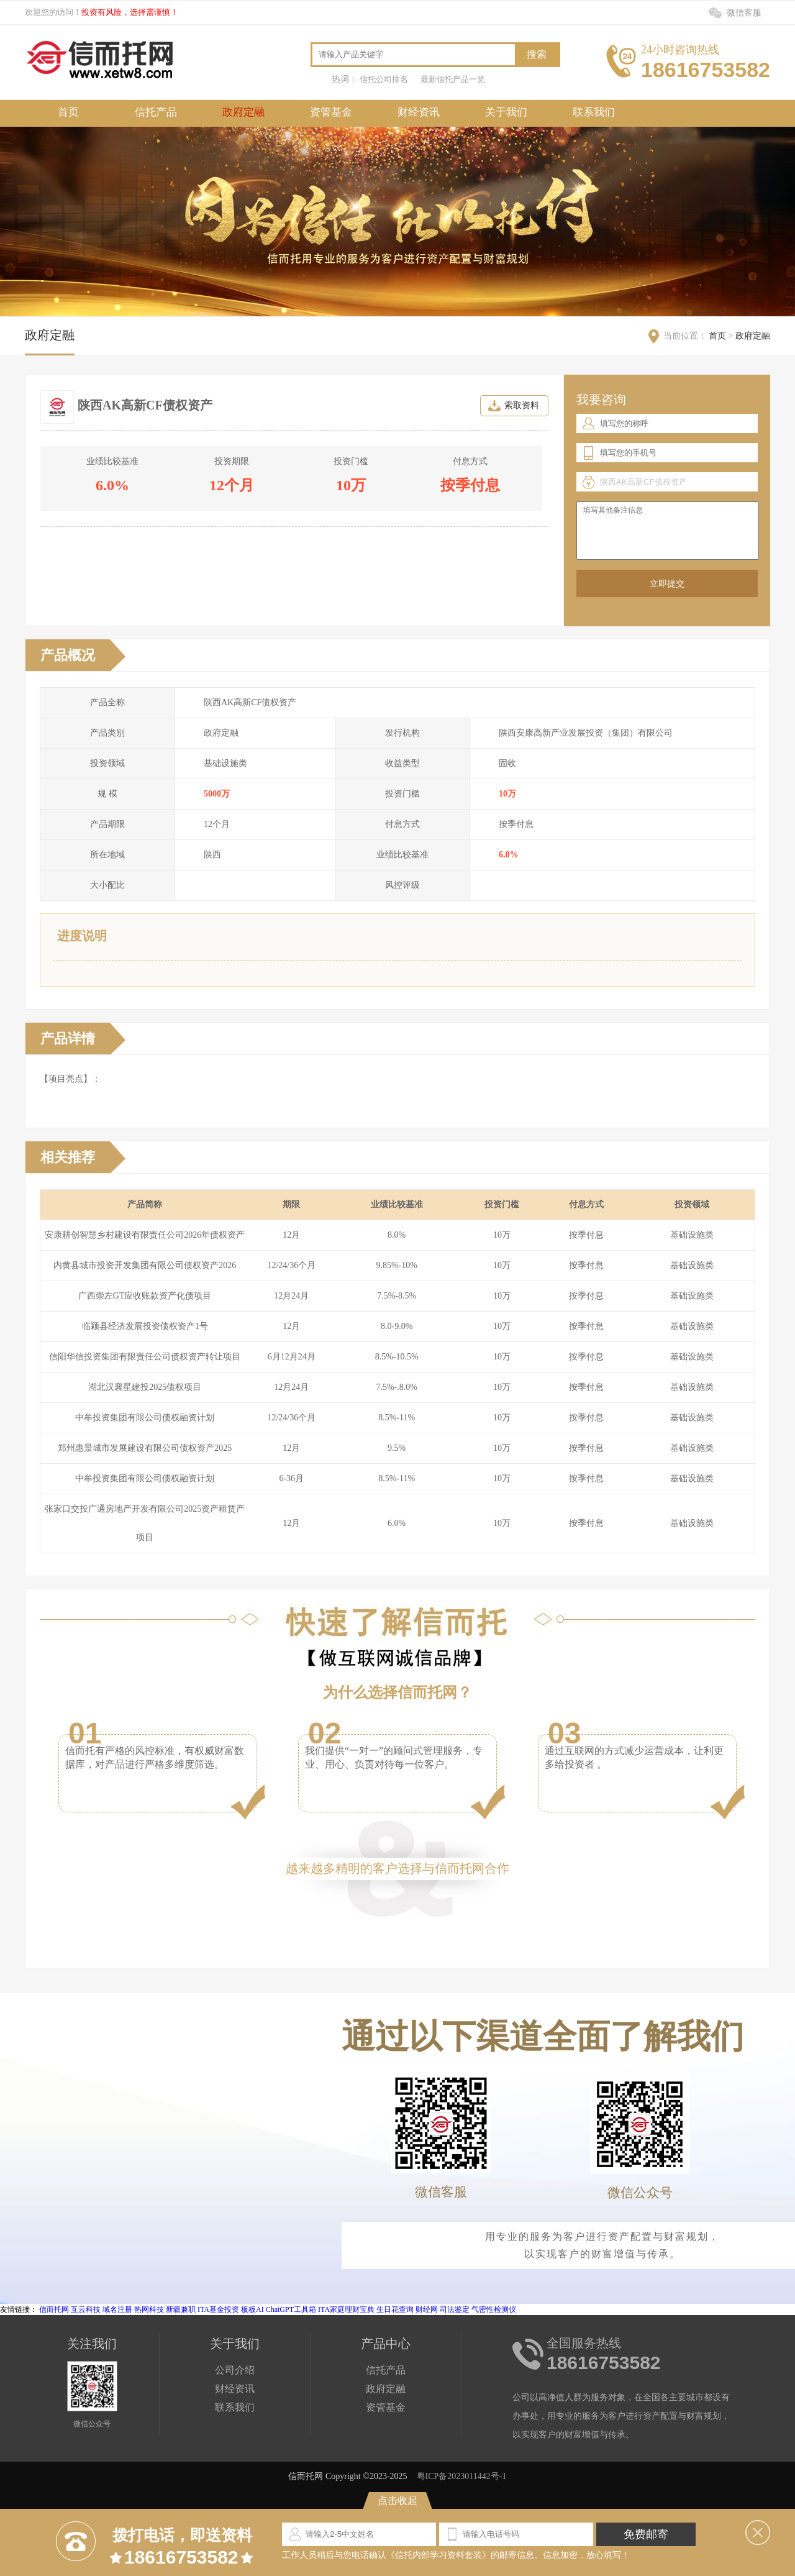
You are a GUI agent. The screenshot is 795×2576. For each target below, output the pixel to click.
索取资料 (521, 405)
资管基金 (331, 112)
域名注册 (117, 2309)
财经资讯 (419, 112)
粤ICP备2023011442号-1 (462, 2476)
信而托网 (54, 2309)
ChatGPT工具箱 (291, 2309)
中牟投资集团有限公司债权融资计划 (144, 1417)
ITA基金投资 (218, 2309)
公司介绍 (235, 2370)
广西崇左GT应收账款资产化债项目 (145, 1295)
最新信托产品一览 (452, 79)
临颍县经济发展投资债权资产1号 (145, 1326)
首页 (68, 112)
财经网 (427, 2309)
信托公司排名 (384, 79)
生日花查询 (395, 2309)
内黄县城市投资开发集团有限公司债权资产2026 (144, 1265)
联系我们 (594, 112)
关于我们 (506, 112)
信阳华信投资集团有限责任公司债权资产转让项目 (144, 1356)
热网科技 (149, 2309)
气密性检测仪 (493, 2309)
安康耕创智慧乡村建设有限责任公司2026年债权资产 (145, 1235)
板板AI (252, 2309)
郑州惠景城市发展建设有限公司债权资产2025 (145, 1448)
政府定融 (243, 112)
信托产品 (156, 112)
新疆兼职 (181, 2309)
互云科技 (86, 2309)
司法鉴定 (455, 2309)
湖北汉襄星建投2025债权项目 (144, 1387)
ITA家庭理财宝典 (346, 2309)
